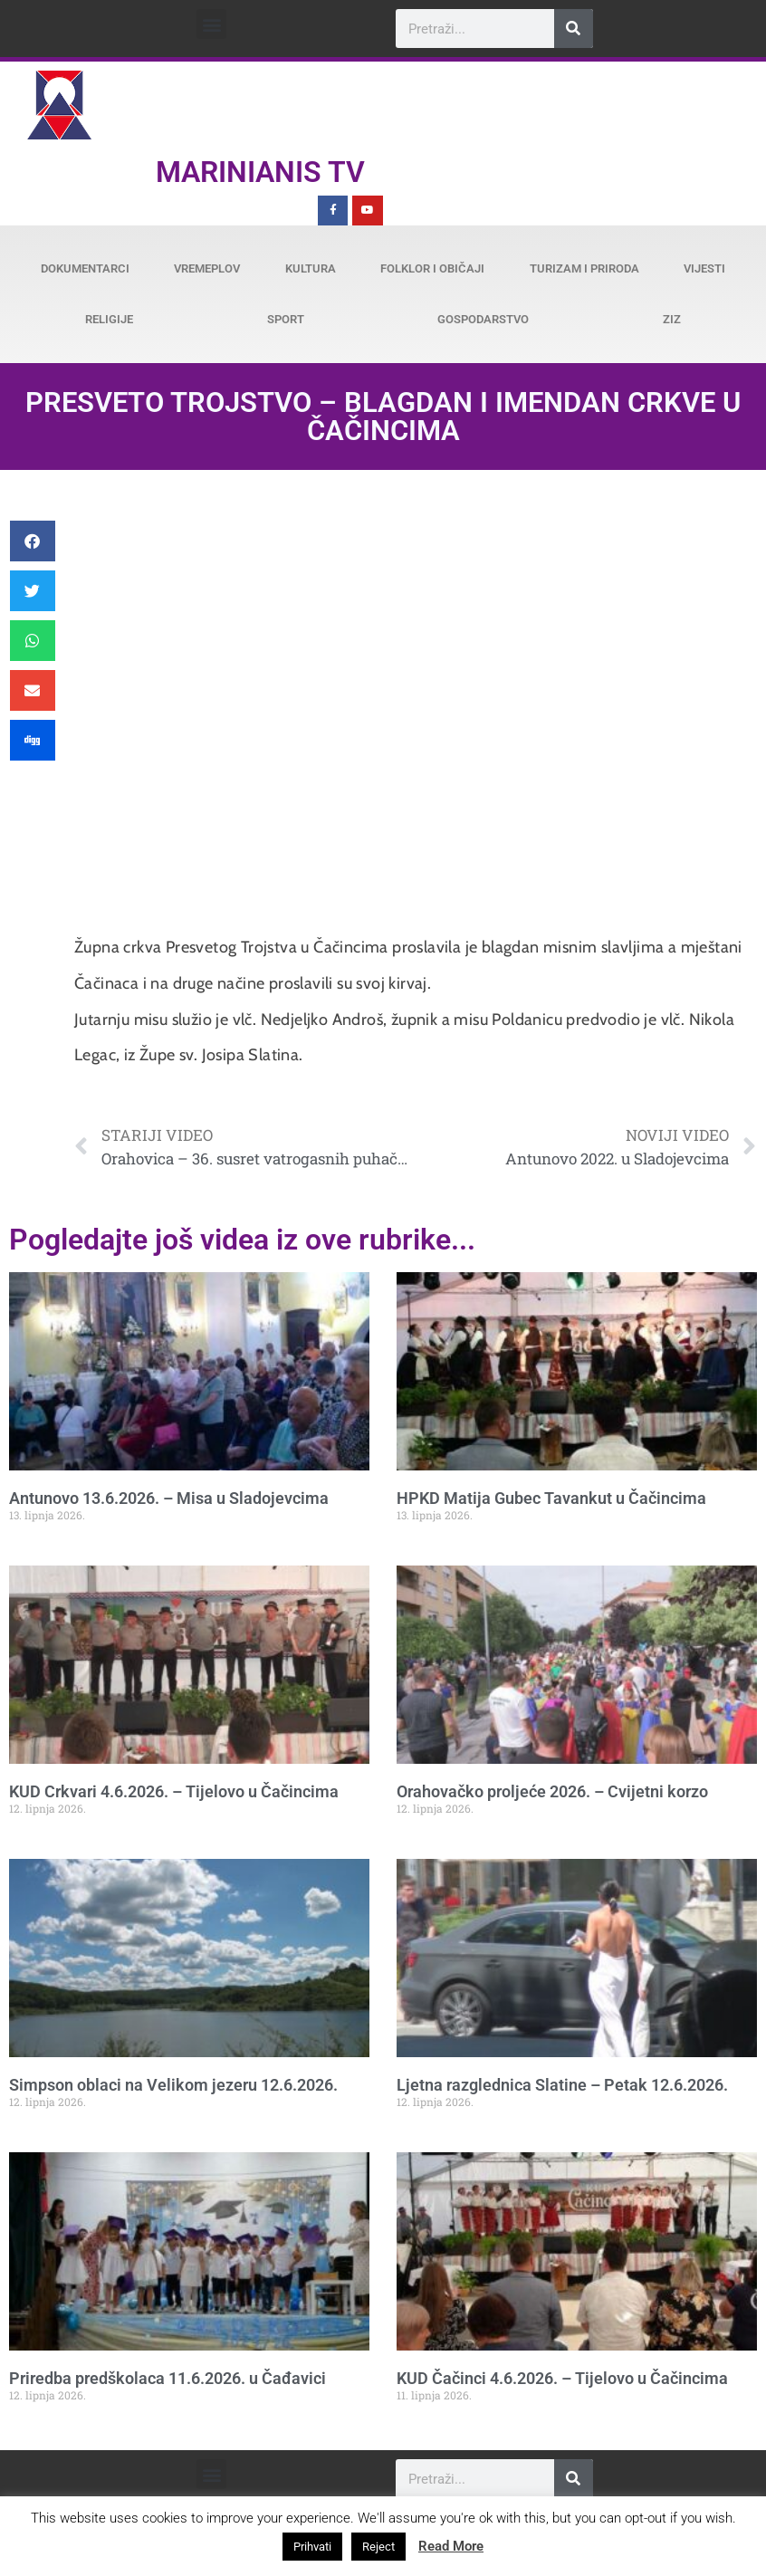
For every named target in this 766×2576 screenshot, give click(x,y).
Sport (285, 319)
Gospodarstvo (483, 319)
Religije (109, 319)
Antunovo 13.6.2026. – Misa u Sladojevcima (169, 1498)
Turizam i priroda (584, 268)
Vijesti (704, 268)
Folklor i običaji (432, 268)
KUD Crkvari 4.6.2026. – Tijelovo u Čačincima (174, 1791)
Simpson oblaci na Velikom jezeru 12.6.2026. (173, 2084)
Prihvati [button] (312, 2546)
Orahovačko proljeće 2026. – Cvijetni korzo (552, 1791)
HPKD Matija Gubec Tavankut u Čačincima (551, 1498)
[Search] (573, 28)
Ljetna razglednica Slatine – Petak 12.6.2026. (562, 2084)
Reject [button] (378, 2546)
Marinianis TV (260, 172)
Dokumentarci (85, 268)
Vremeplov (207, 268)
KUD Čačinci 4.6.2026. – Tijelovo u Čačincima (562, 2378)
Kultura (310, 268)
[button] (211, 24)
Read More (451, 2546)
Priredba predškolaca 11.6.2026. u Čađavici (167, 2378)
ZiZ (672, 319)
